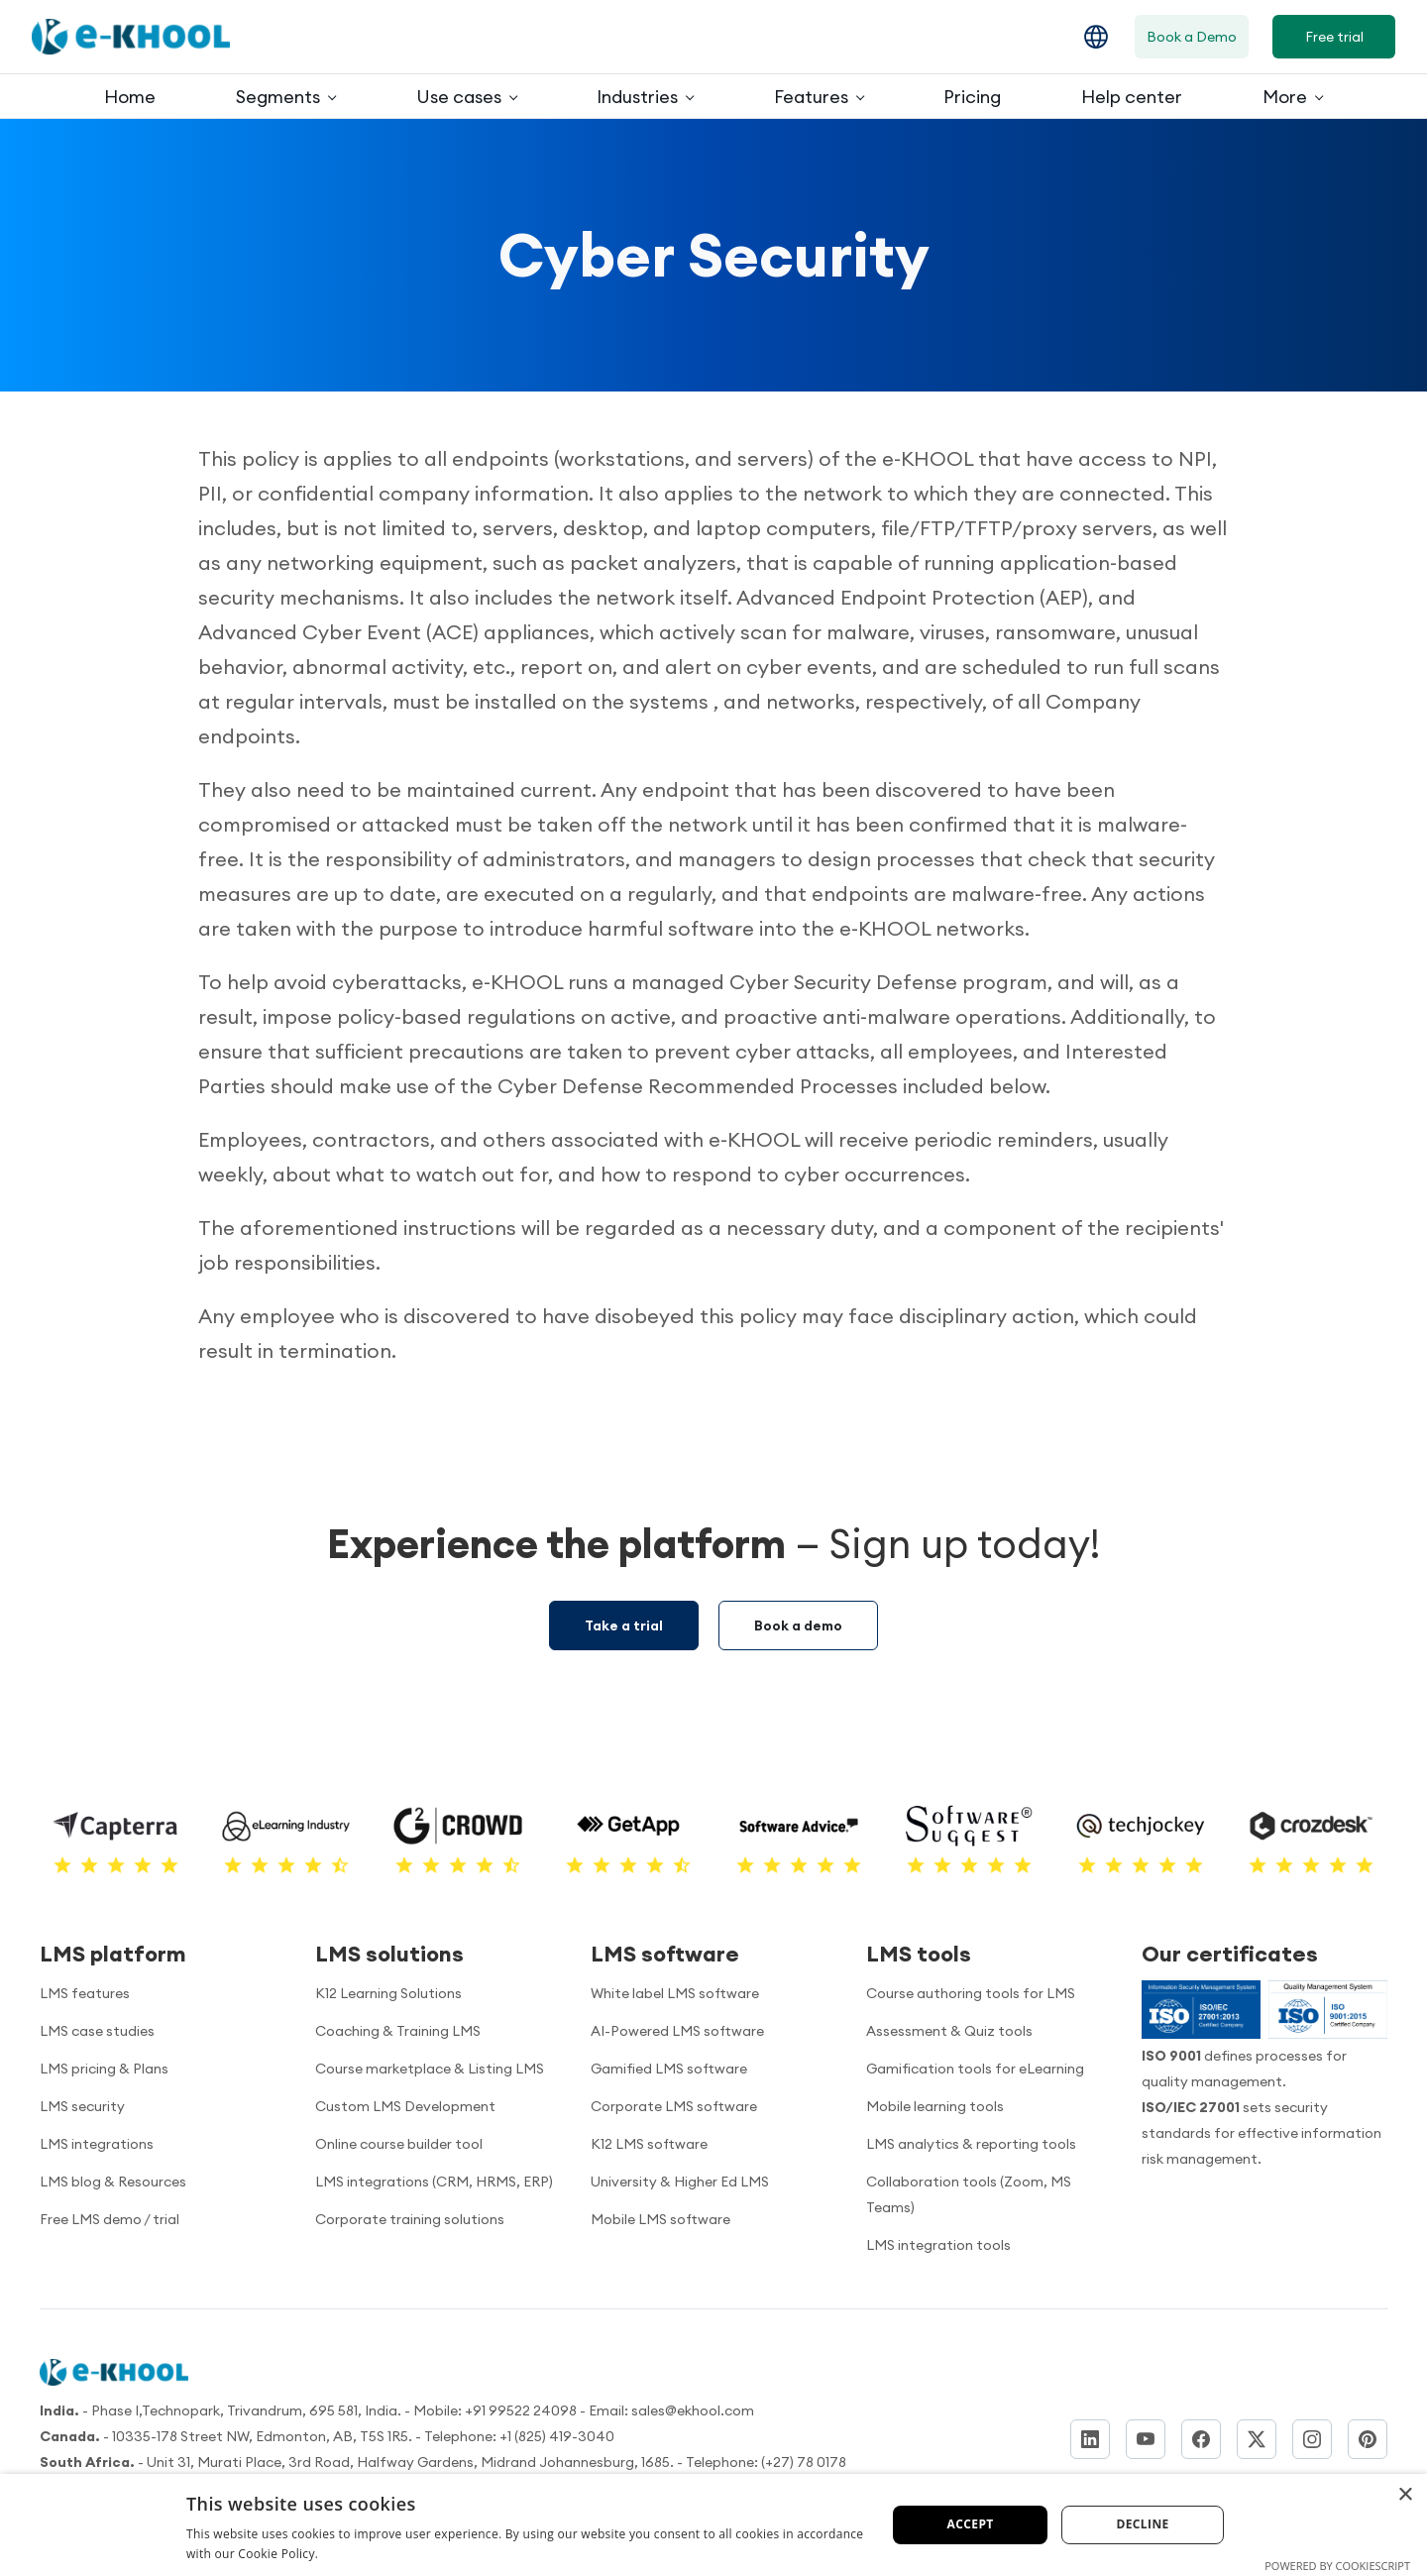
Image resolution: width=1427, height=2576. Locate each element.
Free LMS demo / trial (109, 2219)
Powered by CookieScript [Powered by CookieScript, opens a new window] (1337, 2565)
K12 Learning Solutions (388, 1993)
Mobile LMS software (660, 2219)
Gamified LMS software (669, 2068)
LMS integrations (97, 2144)
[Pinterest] (1367, 2439)
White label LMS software (675, 1993)
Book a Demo (1192, 37)
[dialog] (713, 2525)
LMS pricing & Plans (104, 2068)
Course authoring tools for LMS (970, 1993)
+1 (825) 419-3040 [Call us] (556, 2436)
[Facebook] (1201, 2439)
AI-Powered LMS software (677, 2031)
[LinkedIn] (1090, 2439)
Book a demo (798, 1625)
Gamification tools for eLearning (975, 2068)
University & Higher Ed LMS (680, 2181)
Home (130, 96)
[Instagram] (1312, 2439)
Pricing (972, 96)
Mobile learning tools (935, 2106)
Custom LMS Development (405, 2106)
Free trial (1334, 37)
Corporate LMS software (674, 2106)
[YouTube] (1145, 2439)
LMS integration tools (938, 2245)
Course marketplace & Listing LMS (429, 2068)
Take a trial (624, 1625)
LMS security (82, 2106)
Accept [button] (970, 2524)
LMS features (85, 1993)
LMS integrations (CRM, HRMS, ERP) (434, 2181)
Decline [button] (1142, 2524)
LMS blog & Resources (113, 2181)
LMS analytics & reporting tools (971, 2144)
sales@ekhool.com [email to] (692, 2410)
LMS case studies (97, 2031)
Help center (1131, 96)
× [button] (1404, 2495)
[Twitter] (1256, 2439)
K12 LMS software (649, 2144)
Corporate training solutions (409, 2219)
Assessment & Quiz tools (949, 2031)
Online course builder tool (399, 2144)
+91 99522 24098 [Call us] (521, 2410)
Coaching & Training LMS (398, 2031)
